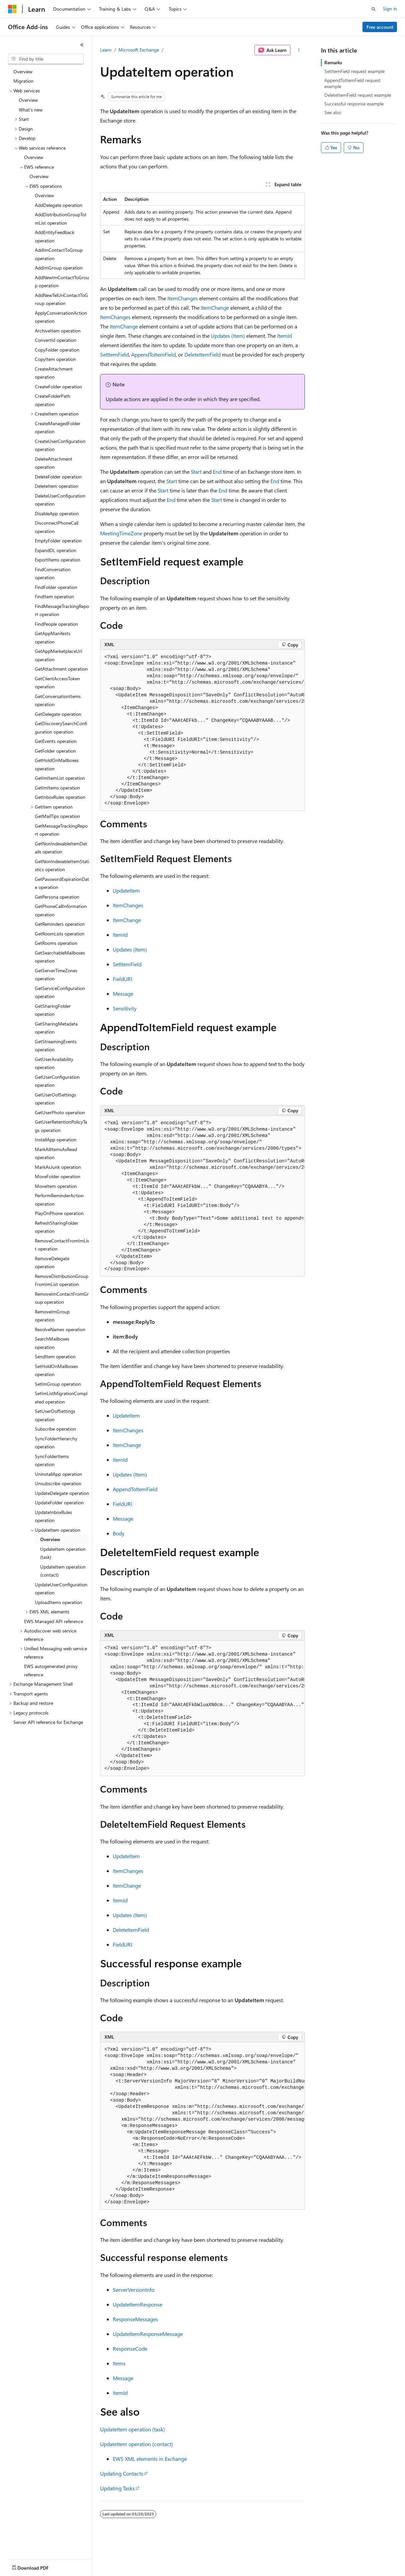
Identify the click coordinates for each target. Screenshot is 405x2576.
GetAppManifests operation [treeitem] (52, 637)
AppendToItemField (153, 354)
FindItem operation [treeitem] (54, 596)
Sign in (390, 8)
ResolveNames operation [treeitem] (60, 1329)
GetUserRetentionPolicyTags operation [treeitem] (61, 1126)
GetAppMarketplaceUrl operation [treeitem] (58, 655)
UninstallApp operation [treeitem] (58, 1474)
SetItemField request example (354, 71)
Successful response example (354, 103)
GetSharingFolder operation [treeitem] (53, 1010)
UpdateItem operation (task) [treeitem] (63, 1553)
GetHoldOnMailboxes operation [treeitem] (57, 764)
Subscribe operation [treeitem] (55, 1429)
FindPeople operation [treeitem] (56, 624)
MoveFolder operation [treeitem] (57, 1176)
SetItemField (114, 354)
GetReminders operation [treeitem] (60, 924)
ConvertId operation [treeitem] (55, 340)
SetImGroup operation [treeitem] (58, 1384)
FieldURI (122, 978)
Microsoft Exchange (138, 50)
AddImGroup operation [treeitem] (59, 267)
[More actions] (299, 50)
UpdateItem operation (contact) (136, 2443)
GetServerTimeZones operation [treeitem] (56, 974)
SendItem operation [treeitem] (55, 1356)
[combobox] (46, 59)
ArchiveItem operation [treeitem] (58, 330)
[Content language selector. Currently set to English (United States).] (38, 2566)
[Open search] (373, 9)
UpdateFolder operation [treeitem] (59, 1502)
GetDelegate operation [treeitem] (58, 714)
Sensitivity (125, 1008)
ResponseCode (130, 2348)
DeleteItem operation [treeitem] (56, 486)
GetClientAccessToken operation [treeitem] (57, 682)
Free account (380, 27)
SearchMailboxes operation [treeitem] (52, 1343)
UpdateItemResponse (137, 2304)
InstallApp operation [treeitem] (55, 1139)
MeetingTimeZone (121, 533)
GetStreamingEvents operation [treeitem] (56, 1045)
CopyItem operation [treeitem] (55, 359)
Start (196, 471)
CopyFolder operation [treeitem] (57, 350)
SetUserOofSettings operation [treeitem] (55, 1415)
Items (119, 2363)
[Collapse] (82, 45)
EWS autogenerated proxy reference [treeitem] (51, 1670)
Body (119, 1533)
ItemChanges (182, 298)
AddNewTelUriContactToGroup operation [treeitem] (61, 299)
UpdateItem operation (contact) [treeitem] (63, 1571)
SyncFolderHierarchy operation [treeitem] (56, 1442)
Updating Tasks (117, 2488)
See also (332, 112)
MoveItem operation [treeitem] (56, 1186)
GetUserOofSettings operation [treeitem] (55, 1098)
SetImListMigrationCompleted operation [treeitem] (61, 1397)
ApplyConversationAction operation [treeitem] (61, 317)
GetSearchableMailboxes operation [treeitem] (60, 957)
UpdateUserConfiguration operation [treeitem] (61, 1588)
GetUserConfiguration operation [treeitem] (57, 1081)
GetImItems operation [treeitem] (57, 787)
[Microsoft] (12, 9)
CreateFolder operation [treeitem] (58, 386)
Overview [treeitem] (22, 71)
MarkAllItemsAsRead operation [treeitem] (56, 1153)
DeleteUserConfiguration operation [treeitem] (60, 500)
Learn (105, 50)
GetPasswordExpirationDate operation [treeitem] (62, 883)
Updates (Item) (228, 335)
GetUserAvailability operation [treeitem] (54, 1063)
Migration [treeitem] (23, 81)
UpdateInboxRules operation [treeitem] (53, 1516)
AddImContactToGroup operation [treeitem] (59, 254)
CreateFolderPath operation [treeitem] (52, 400)
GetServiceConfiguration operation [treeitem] (60, 992)
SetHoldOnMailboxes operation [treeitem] (56, 1370)
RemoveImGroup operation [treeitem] (52, 1315)
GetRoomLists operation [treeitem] (59, 933)
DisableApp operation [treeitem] (57, 513)
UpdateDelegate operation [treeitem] (62, 1493)
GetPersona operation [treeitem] (57, 897)
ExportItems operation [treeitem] (57, 559)
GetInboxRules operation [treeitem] (60, 797)
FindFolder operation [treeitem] (56, 587)
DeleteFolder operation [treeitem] (58, 476)
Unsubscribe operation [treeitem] (58, 1483)
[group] (202, 730)
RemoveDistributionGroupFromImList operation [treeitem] (61, 1280)
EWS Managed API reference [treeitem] (53, 1621)
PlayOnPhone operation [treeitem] (59, 1213)
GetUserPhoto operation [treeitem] (60, 1112)
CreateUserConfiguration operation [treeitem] (60, 445)
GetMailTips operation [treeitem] (57, 816)
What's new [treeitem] (31, 109)
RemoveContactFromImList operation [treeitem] (62, 1244)
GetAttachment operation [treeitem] (61, 669)
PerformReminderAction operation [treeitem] (59, 1199)
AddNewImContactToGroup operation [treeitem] (62, 281)
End (218, 471)
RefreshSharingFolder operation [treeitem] (56, 1227)
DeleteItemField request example (357, 95)
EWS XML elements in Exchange (150, 2458)
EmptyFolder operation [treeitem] (58, 540)
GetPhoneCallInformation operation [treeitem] (61, 910)
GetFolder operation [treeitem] (55, 751)
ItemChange (215, 307)
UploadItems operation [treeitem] (58, 1602)
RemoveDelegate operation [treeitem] (52, 1262)
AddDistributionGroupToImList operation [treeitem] (60, 218)
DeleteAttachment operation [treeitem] (53, 463)
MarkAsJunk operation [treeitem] (58, 1167)
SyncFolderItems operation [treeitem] (52, 1460)
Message (123, 993)
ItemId (284, 335)
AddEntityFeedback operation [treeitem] (54, 236)
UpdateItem (126, 890)
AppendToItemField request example (352, 83)
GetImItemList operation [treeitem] (60, 778)
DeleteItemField (202, 354)
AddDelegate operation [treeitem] (58, 205)
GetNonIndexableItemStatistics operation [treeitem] (62, 865)
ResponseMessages (135, 2319)
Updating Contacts (121, 2473)
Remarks (333, 62)
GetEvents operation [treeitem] (56, 741)
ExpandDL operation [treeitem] (55, 550)
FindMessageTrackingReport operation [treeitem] (62, 610)
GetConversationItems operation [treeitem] (58, 700)
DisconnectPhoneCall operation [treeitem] (56, 527)
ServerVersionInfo (133, 2289)
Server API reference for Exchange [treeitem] (48, 1722)
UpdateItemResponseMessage (148, 2333)
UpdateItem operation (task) (132, 2429)
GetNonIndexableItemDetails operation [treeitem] (61, 847)
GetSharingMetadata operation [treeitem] (56, 1027)
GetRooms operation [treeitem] (56, 943)
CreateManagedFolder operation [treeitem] (57, 427)
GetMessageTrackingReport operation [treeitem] (61, 830)
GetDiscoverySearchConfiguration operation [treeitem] (61, 727)
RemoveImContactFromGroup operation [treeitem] (62, 1298)
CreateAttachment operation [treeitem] (54, 373)
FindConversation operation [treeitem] (53, 573)
